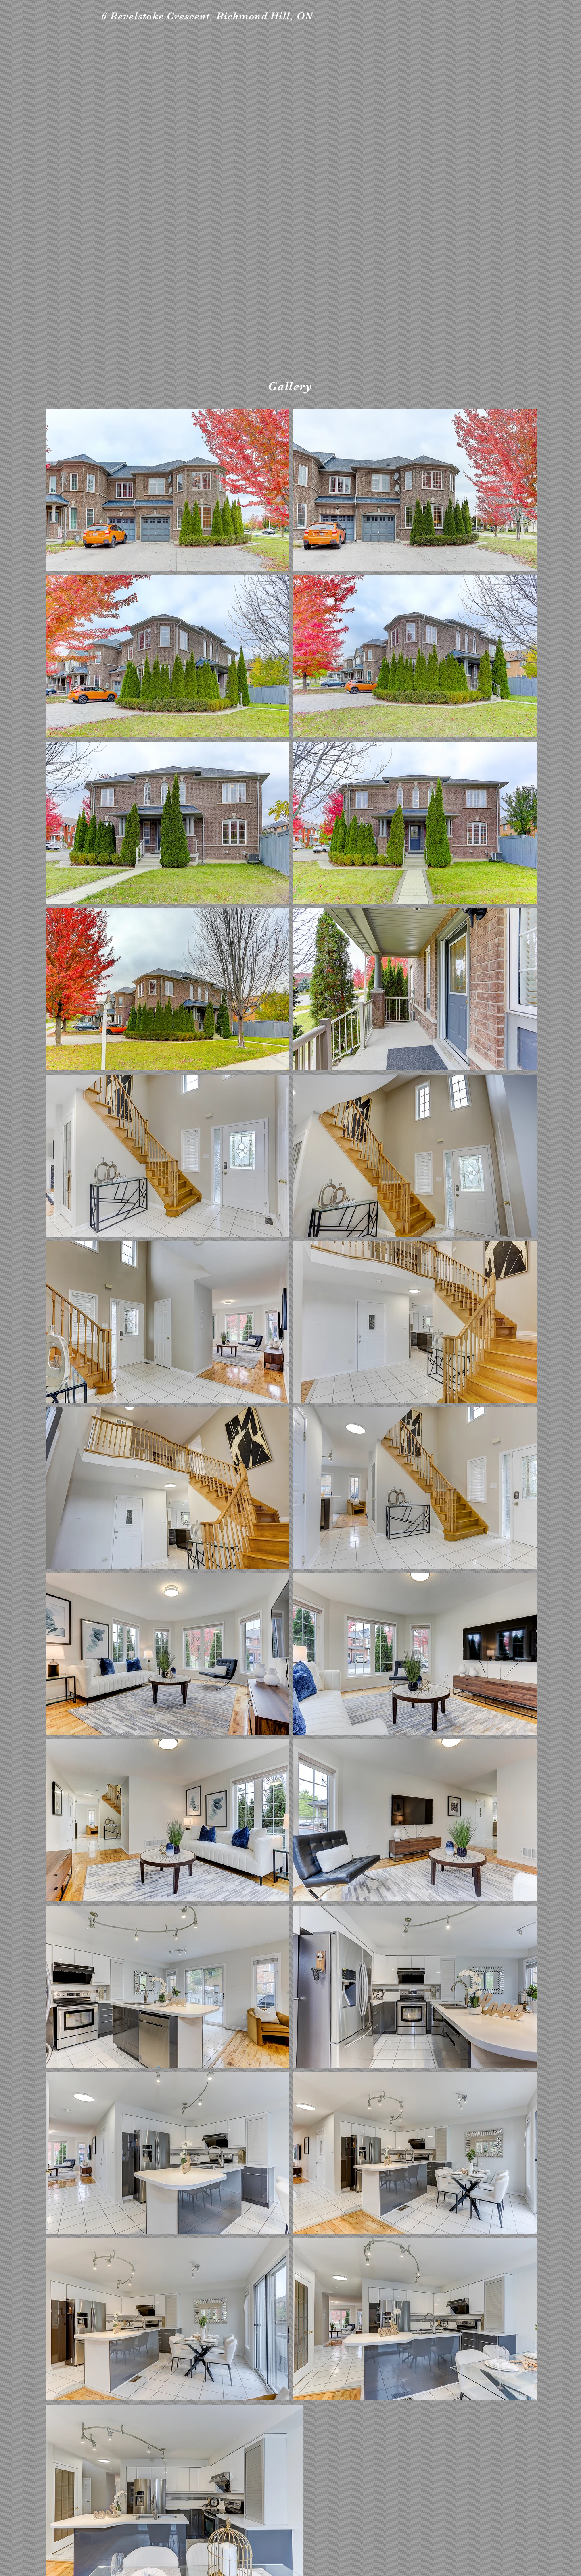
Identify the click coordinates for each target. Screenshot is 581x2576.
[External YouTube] (291, 203)
